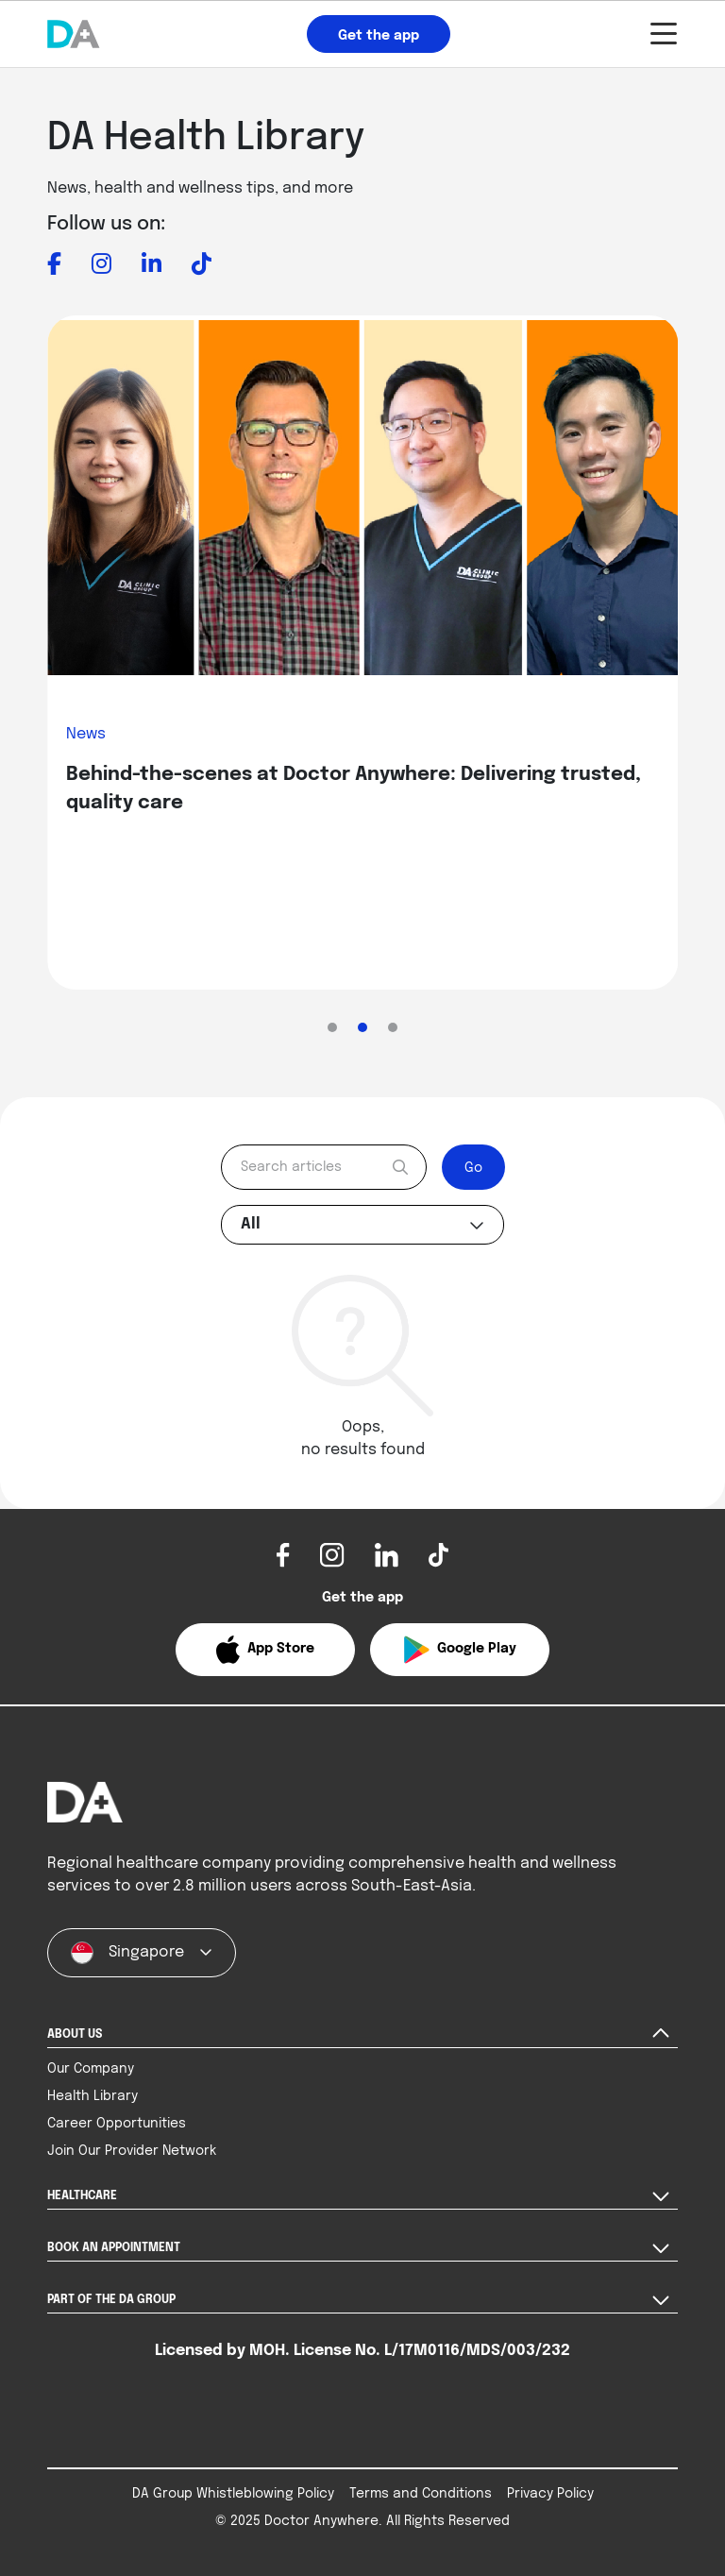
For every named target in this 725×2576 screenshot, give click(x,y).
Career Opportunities (116, 2123)
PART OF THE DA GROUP (111, 2300)
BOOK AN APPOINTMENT (113, 2248)
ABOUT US (74, 2035)
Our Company (90, 2069)
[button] (265, 1649)
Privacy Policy (550, 2493)
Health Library (92, 2096)
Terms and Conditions (420, 2493)
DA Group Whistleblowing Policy (233, 2493)
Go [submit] (473, 1168)
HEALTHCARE (82, 2196)
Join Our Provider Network (131, 2151)
